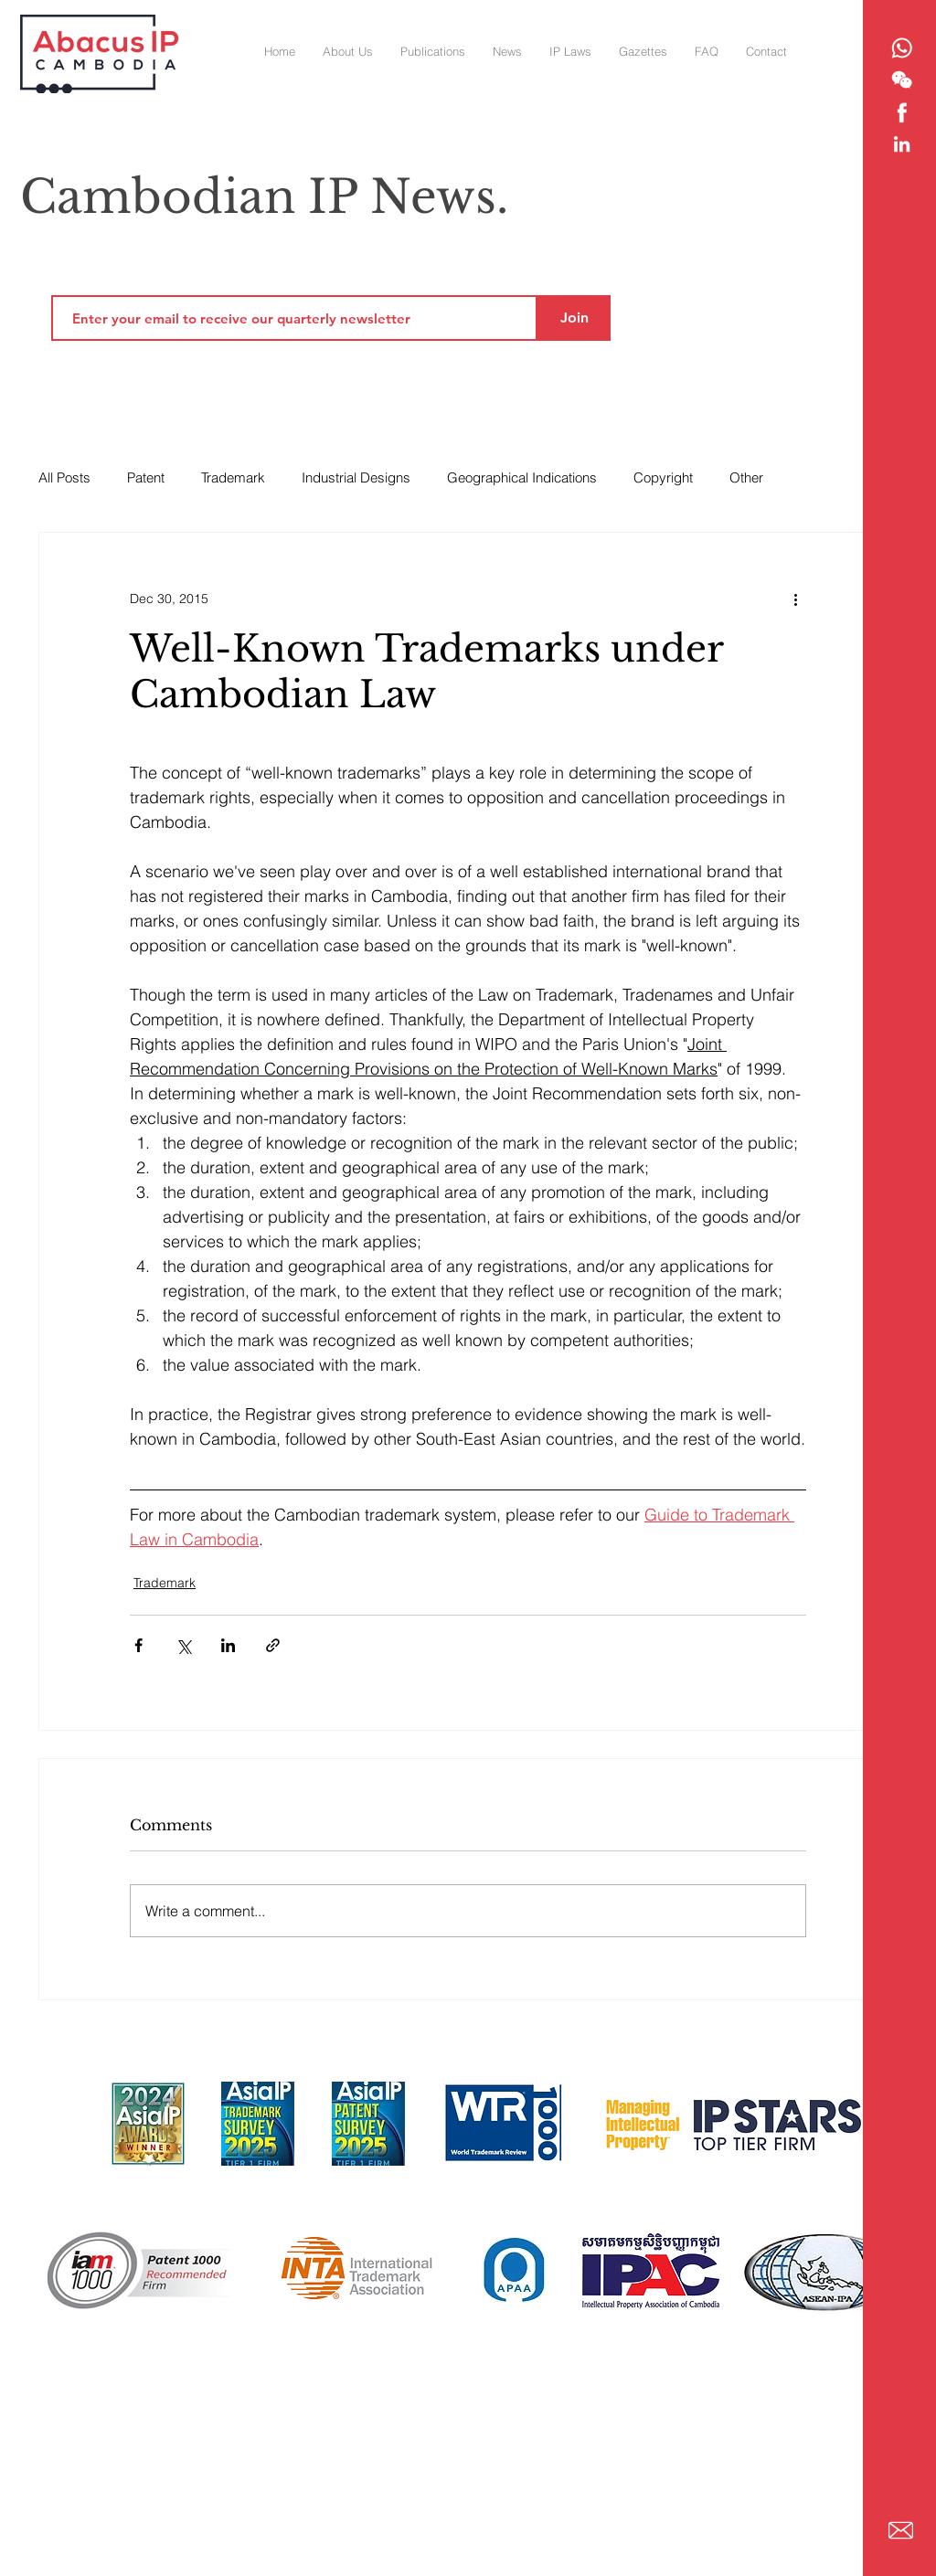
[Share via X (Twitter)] (183, 1645)
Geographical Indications (522, 477)
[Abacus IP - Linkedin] (901, 144)
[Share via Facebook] (138, 1645)
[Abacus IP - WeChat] (901, 80)
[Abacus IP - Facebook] (901, 112)
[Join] (574, 318)
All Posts (64, 477)
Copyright (663, 477)
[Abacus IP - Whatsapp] (901, 48)
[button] (643, 51)
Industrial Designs (356, 477)
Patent (146, 477)
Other (746, 477)
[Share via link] (273, 1645)
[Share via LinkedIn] (228, 1645)
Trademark (233, 477)
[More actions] (795, 599)
